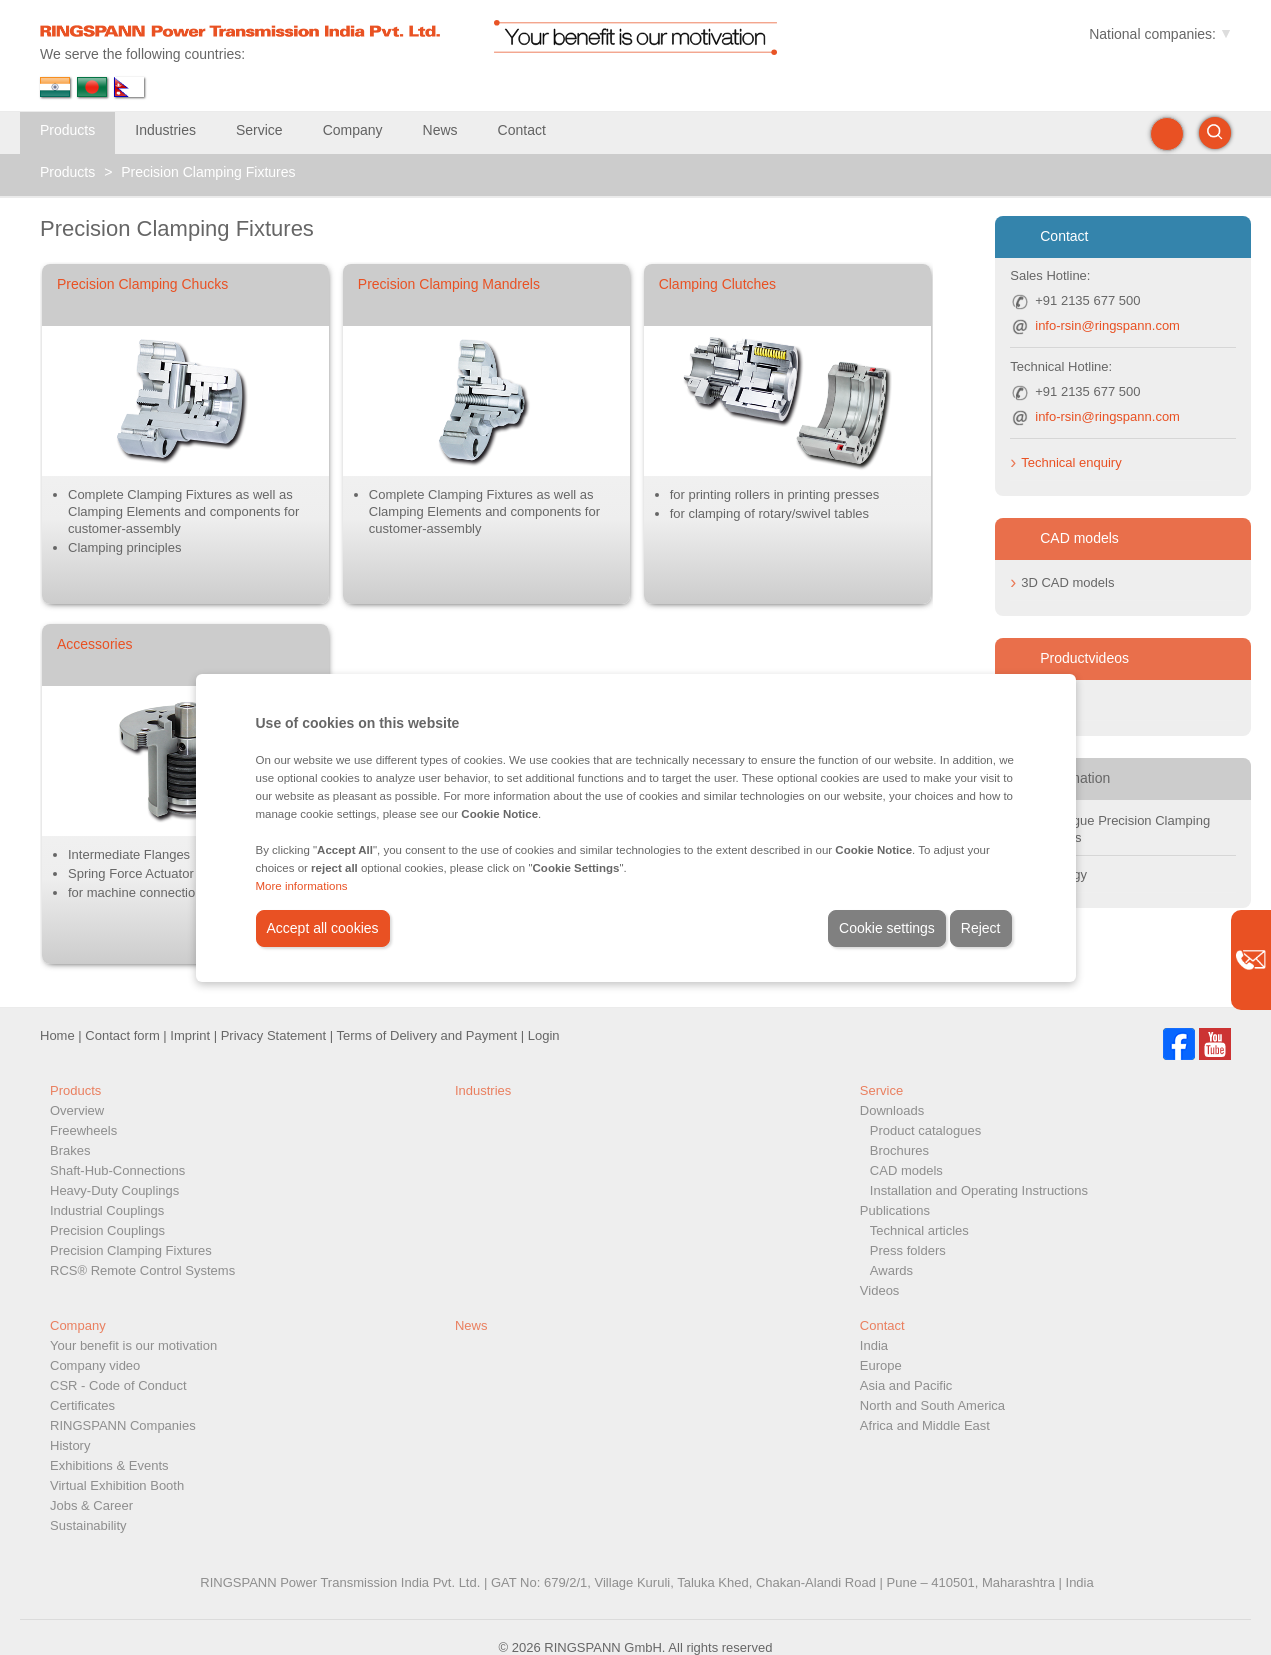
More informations (302, 886)
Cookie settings (887, 928)
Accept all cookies (323, 928)
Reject (981, 928)
